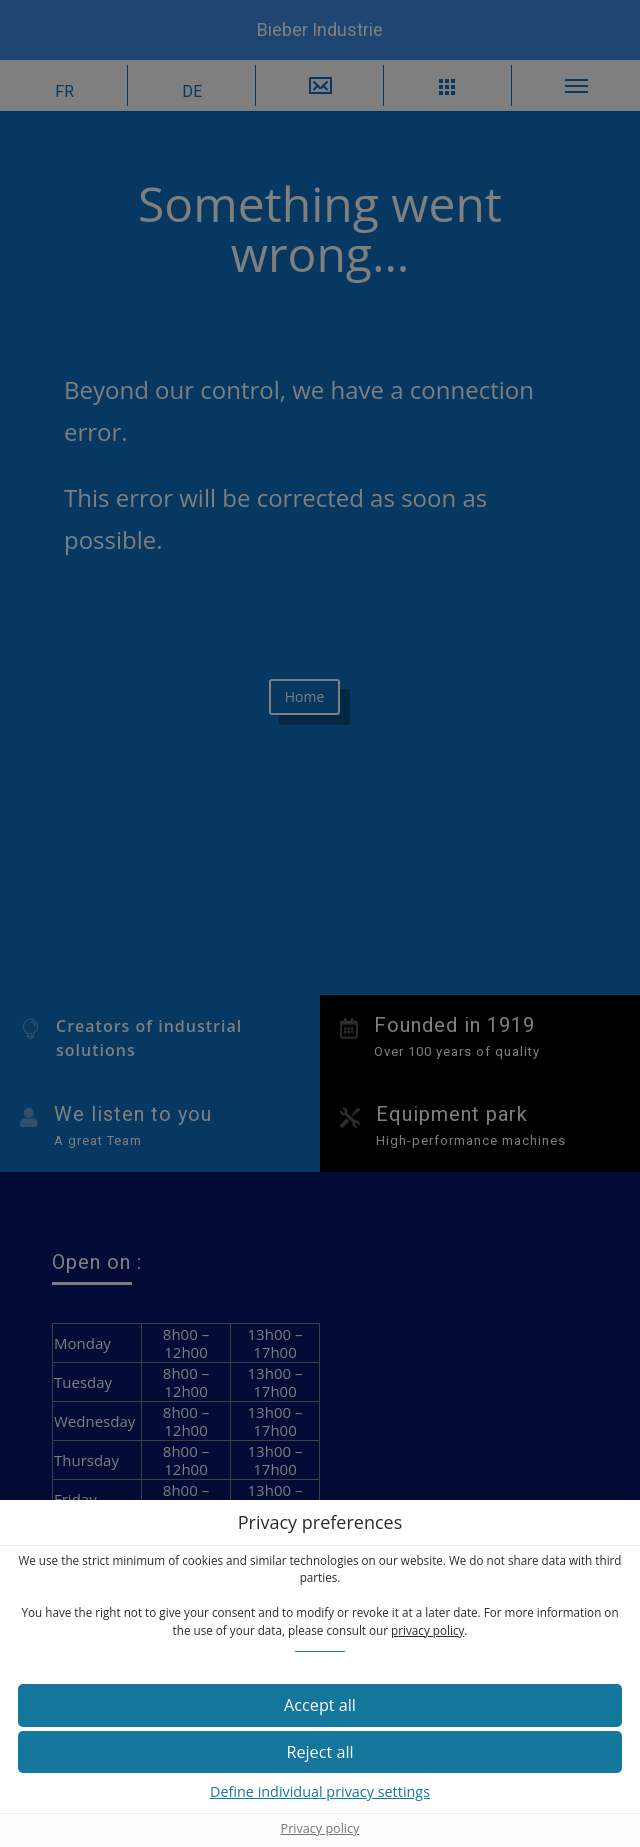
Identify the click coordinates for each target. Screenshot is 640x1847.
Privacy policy (320, 1828)
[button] (320, 1705)
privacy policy (427, 1630)
